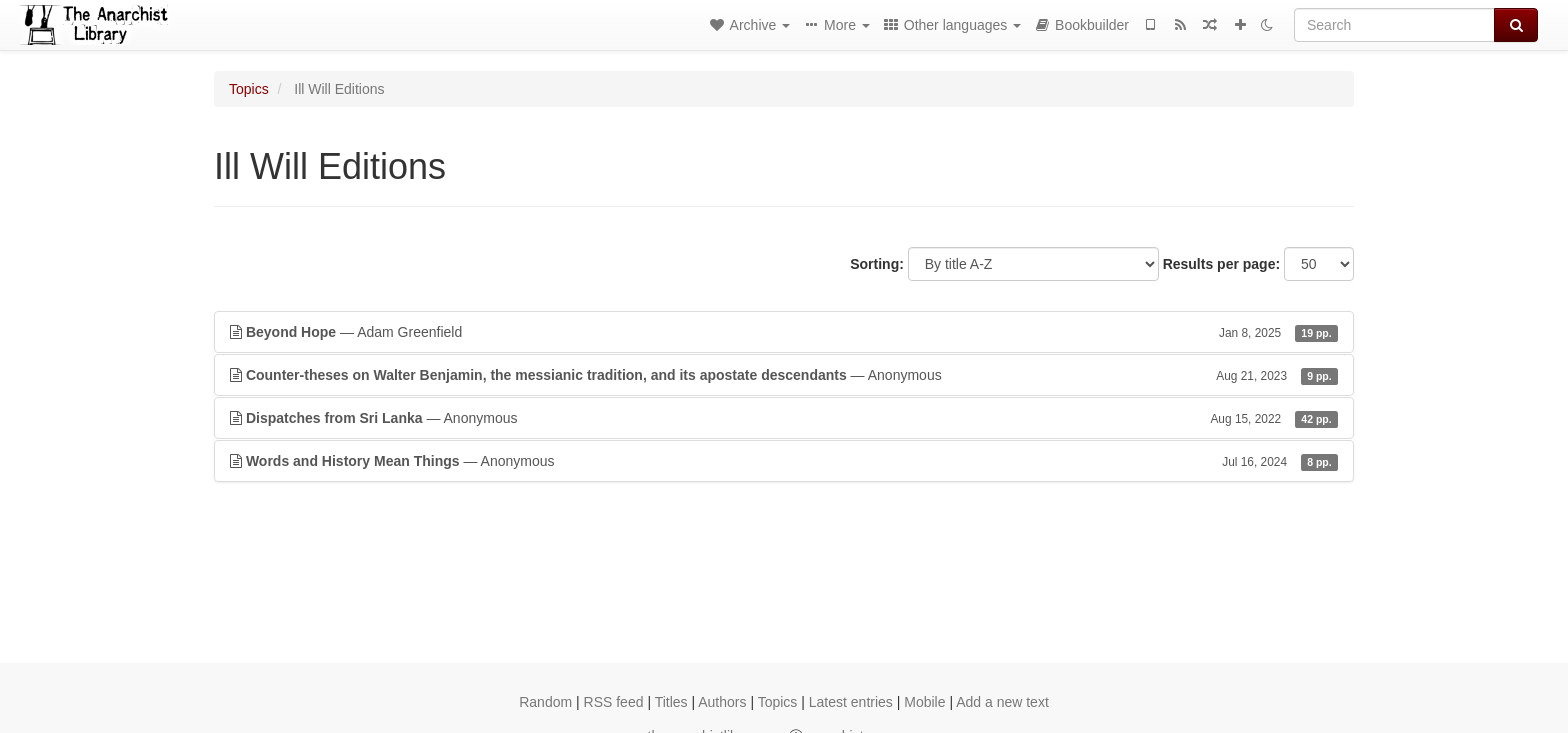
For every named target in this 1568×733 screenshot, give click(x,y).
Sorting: (877, 264)
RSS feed (614, 702)
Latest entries (851, 702)
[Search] (1394, 25)
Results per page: (1221, 264)
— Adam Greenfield (784, 332)
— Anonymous (784, 375)
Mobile (924, 702)
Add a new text (1002, 702)
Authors (722, 702)
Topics (249, 89)
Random (545, 702)
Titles (671, 702)
